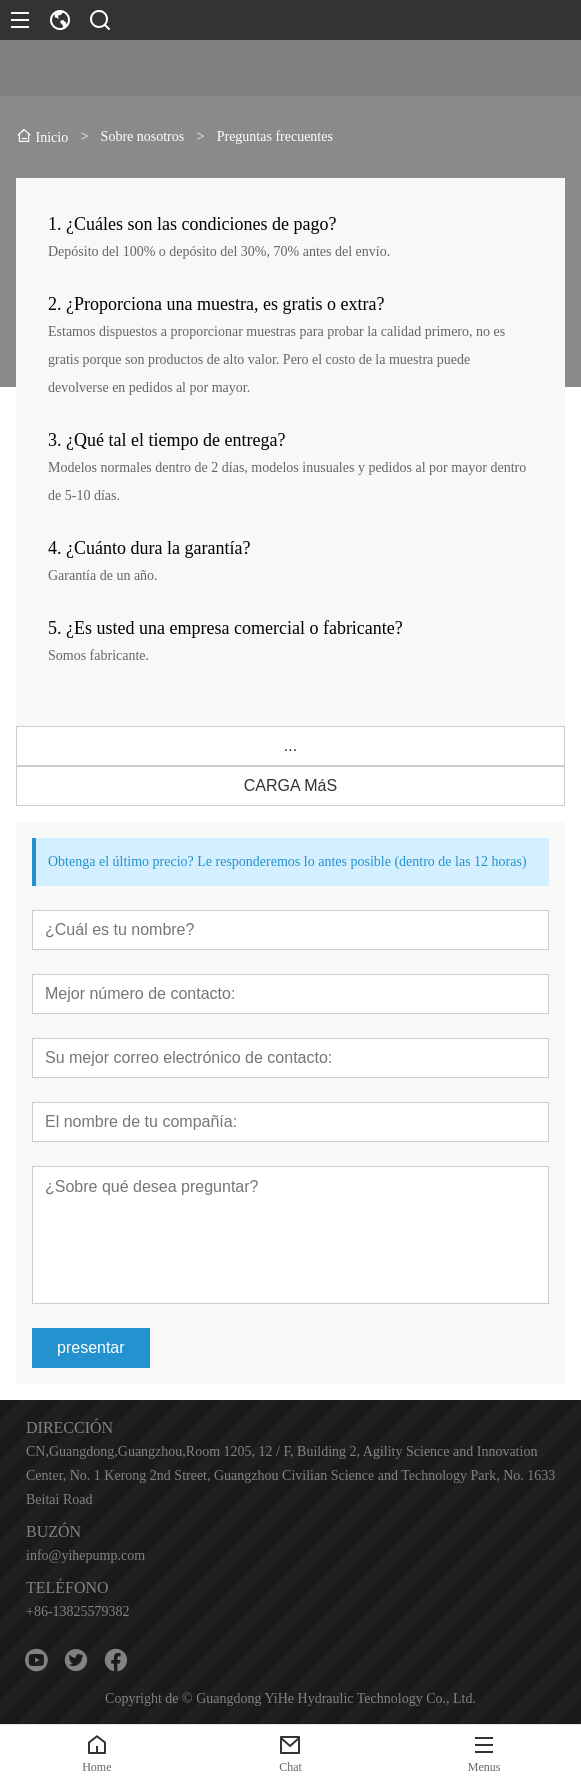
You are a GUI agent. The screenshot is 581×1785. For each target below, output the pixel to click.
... (290, 745)
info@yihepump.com (85, 1555)
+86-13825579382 (78, 1611)
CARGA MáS (290, 785)
